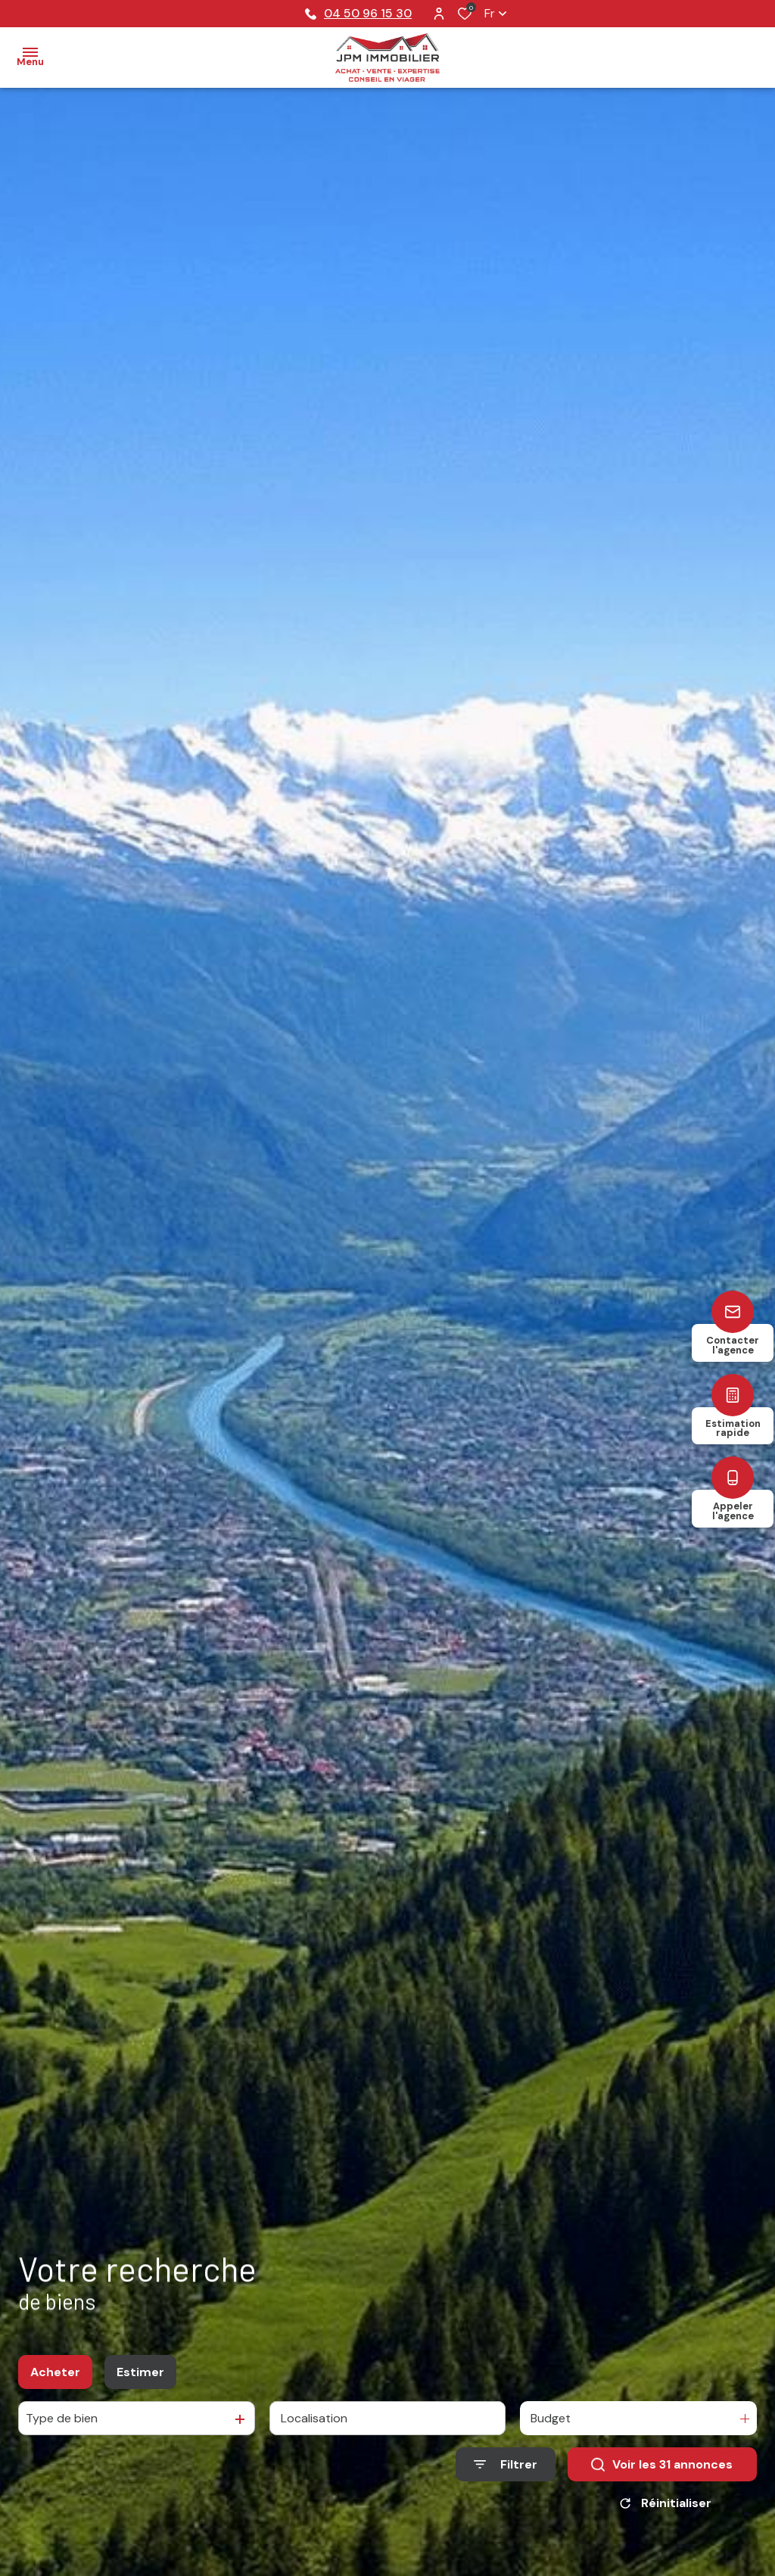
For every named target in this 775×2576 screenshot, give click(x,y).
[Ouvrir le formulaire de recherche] (506, 2466)
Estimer (140, 2373)
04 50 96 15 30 (358, 13)
